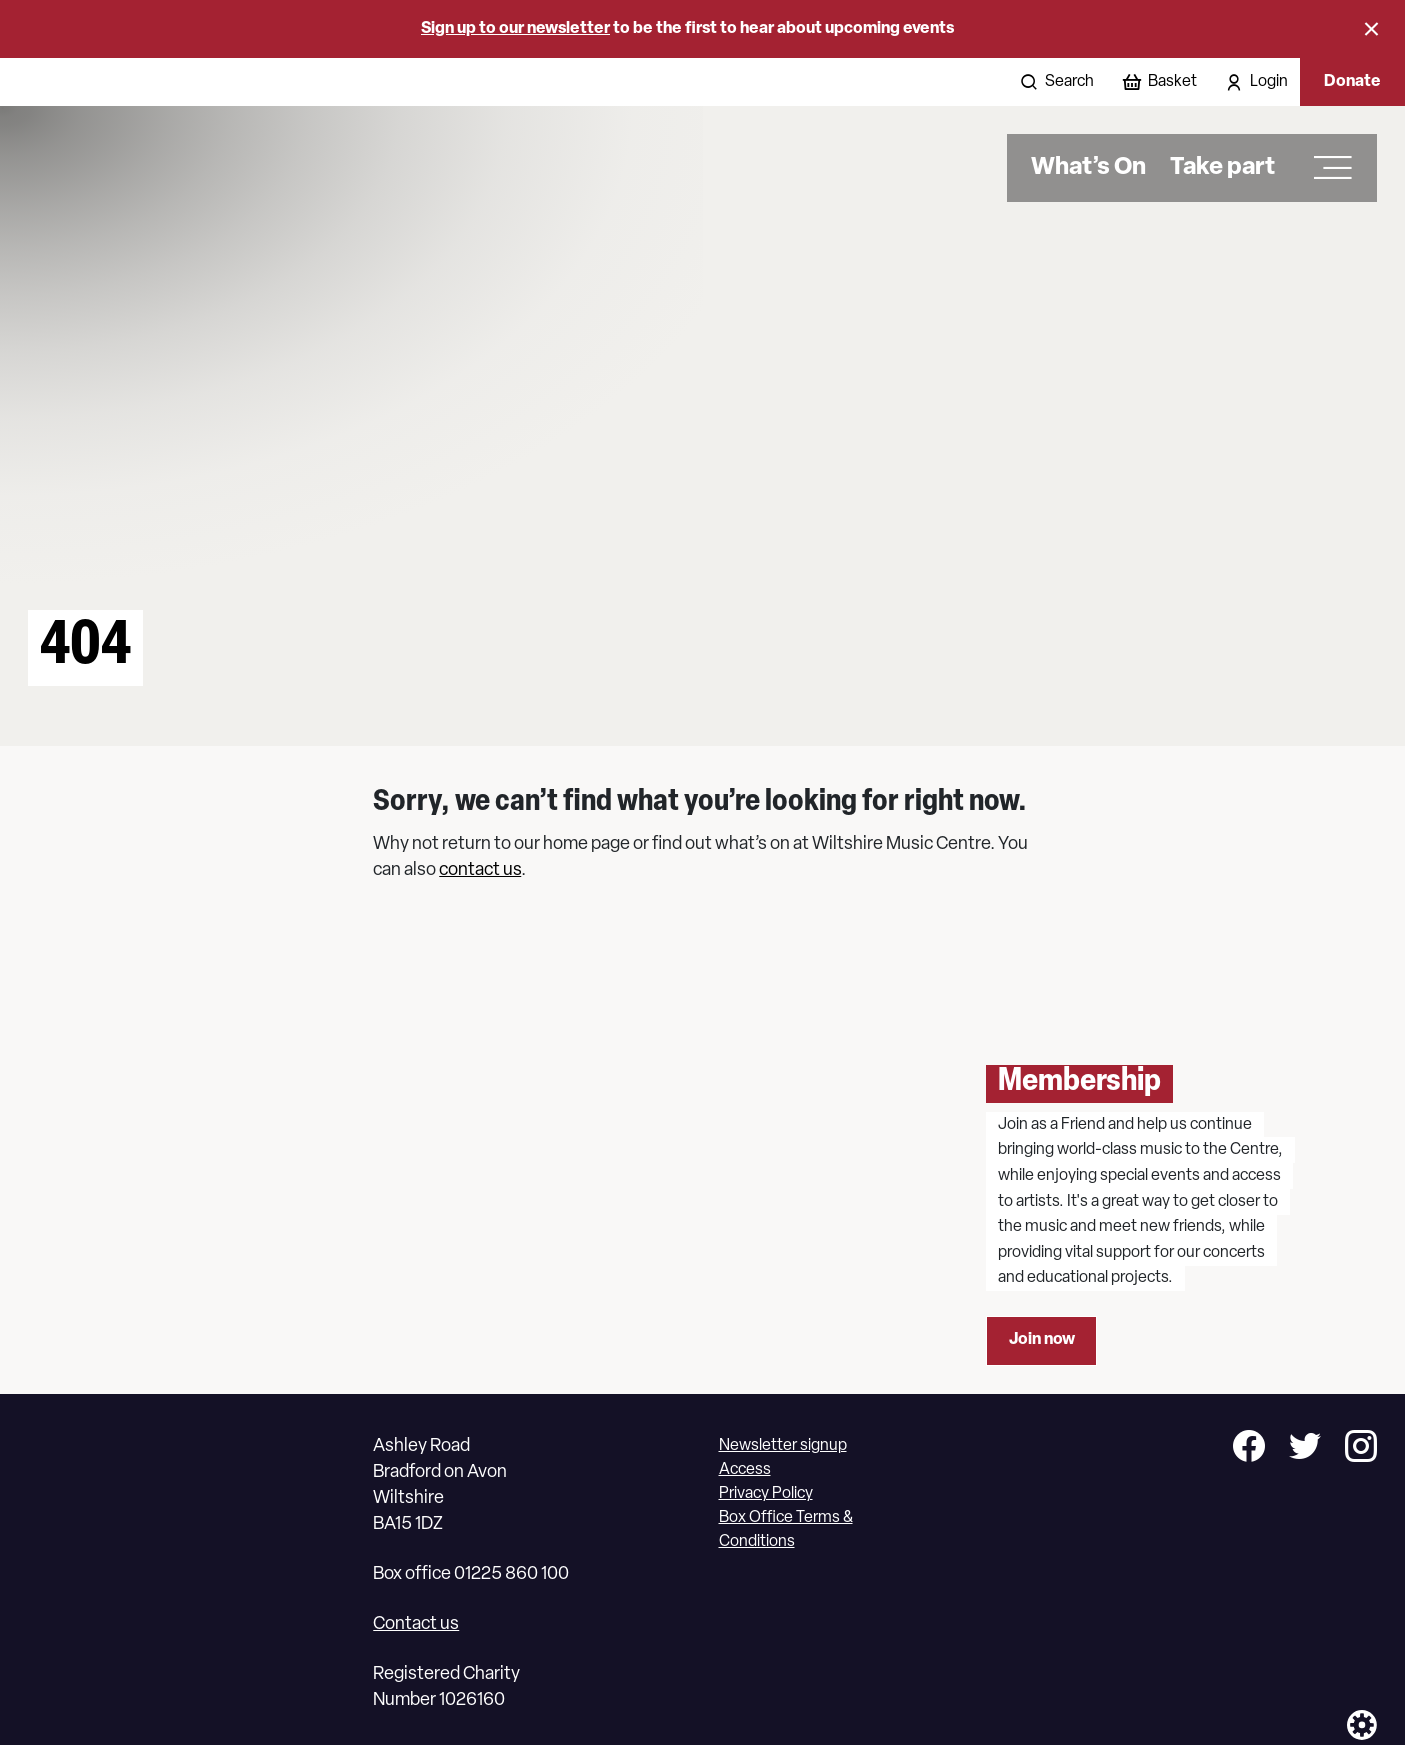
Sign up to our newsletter (515, 29)
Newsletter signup (783, 1446)
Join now (1042, 1340)
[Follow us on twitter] (1305, 1449)
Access (745, 1470)
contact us (480, 870)
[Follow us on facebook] (1249, 1449)
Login (1269, 82)
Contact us (416, 1624)
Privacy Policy (766, 1494)
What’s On (1088, 168)
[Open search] (1055, 82)
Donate (1352, 82)
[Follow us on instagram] (1361, 1449)
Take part (1222, 168)
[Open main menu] (1326, 168)
